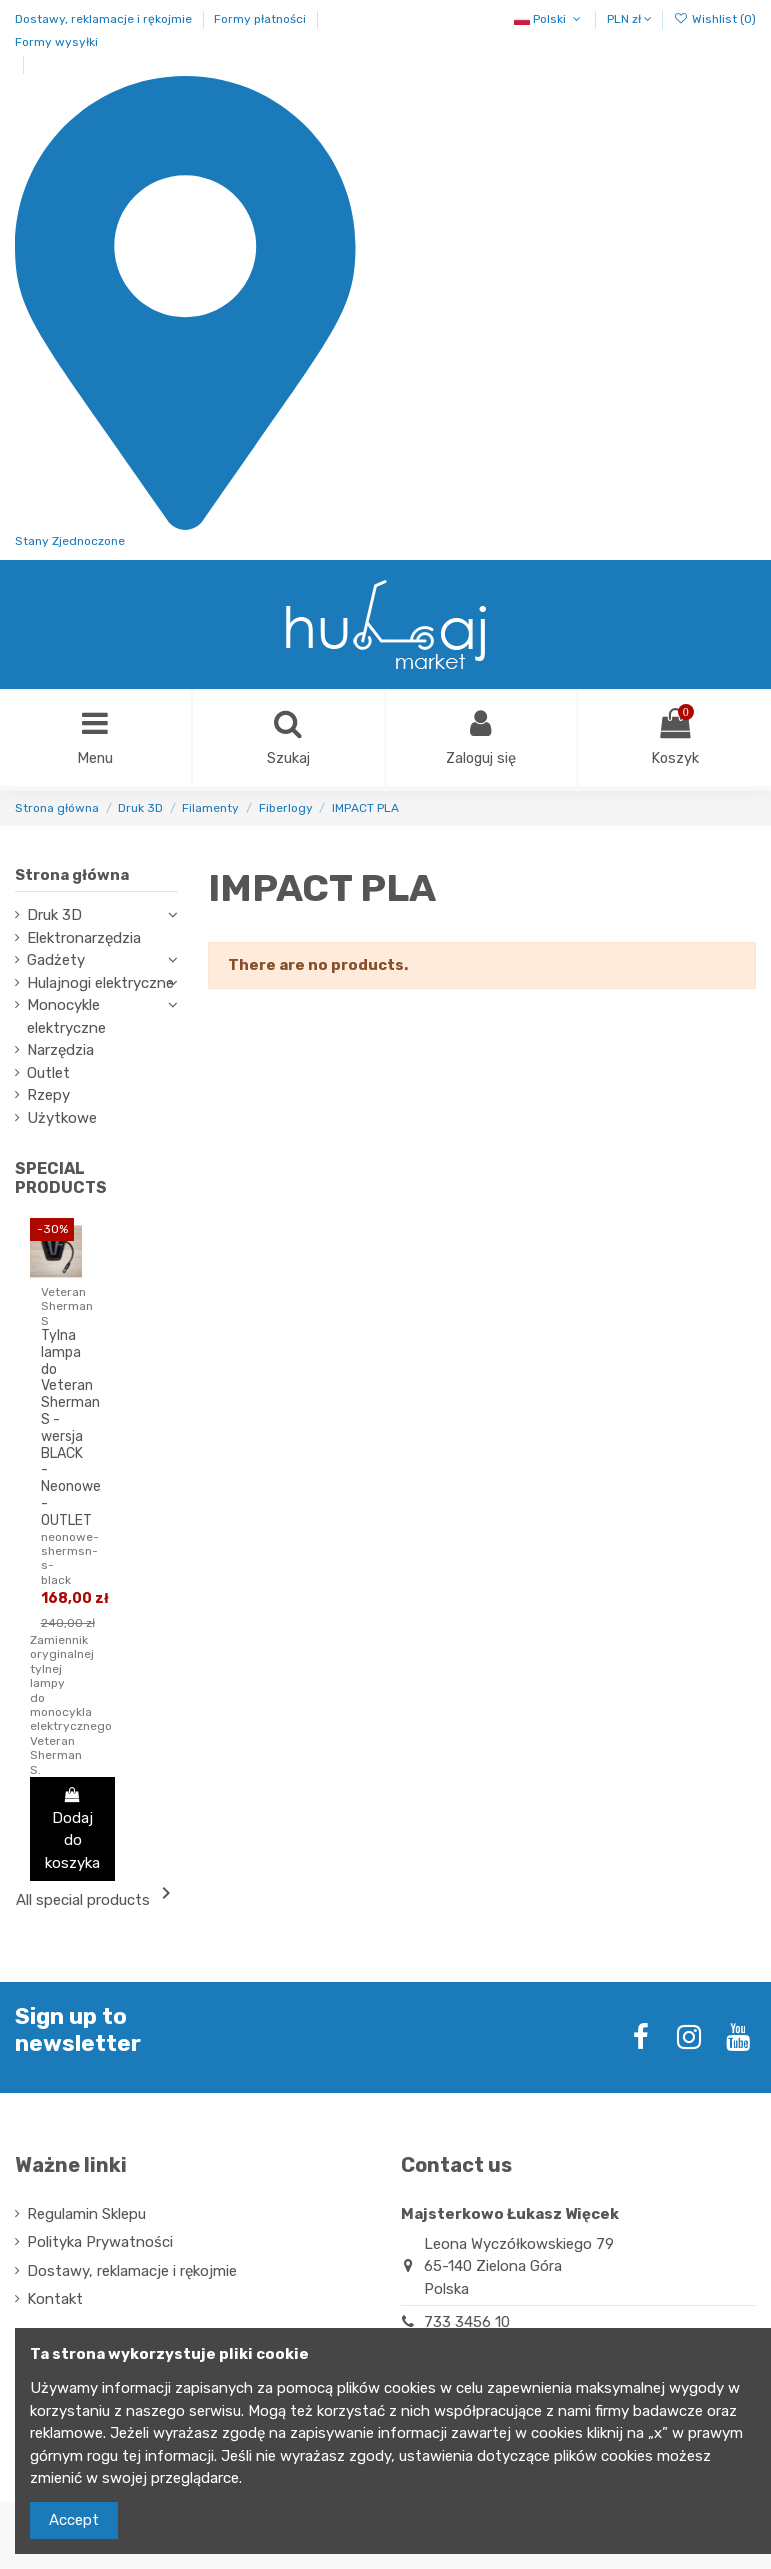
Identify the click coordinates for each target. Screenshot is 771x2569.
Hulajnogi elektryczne (100, 984)
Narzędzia (60, 1052)
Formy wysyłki (56, 42)
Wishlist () (715, 19)
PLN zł (629, 19)
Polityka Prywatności (100, 2244)
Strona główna (72, 876)
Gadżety (56, 962)
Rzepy (48, 1097)
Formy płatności (261, 19)
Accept (74, 2520)
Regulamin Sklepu (86, 2215)
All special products (97, 1897)
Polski (549, 19)
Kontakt (55, 2301)
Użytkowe (62, 1119)
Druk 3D (54, 917)
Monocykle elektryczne (66, 1018)
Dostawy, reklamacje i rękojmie (105, 19)
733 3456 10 (467, 2323)
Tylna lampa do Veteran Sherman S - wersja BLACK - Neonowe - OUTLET (71, 1429)
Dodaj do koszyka (72, 1830)
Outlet (48, 1074)
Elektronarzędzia (84, 939)
